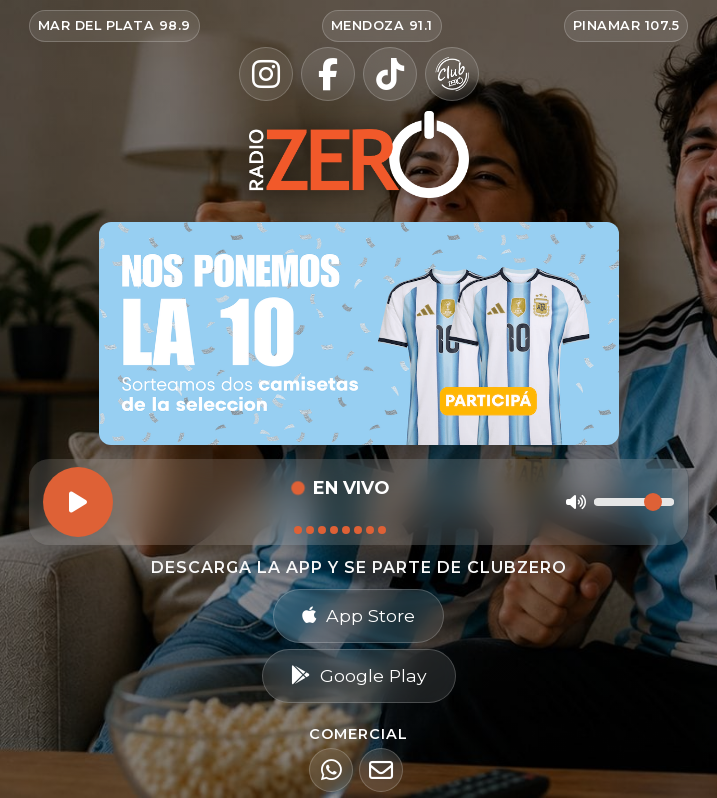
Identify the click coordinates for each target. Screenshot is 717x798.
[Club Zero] (452, 74)
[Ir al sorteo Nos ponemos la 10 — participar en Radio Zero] (359, 333)
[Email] (381, 770)
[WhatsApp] (331, 770)
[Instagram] (266, 74)
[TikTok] (390, 74)
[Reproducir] (78, 502)
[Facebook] (328, 74)
